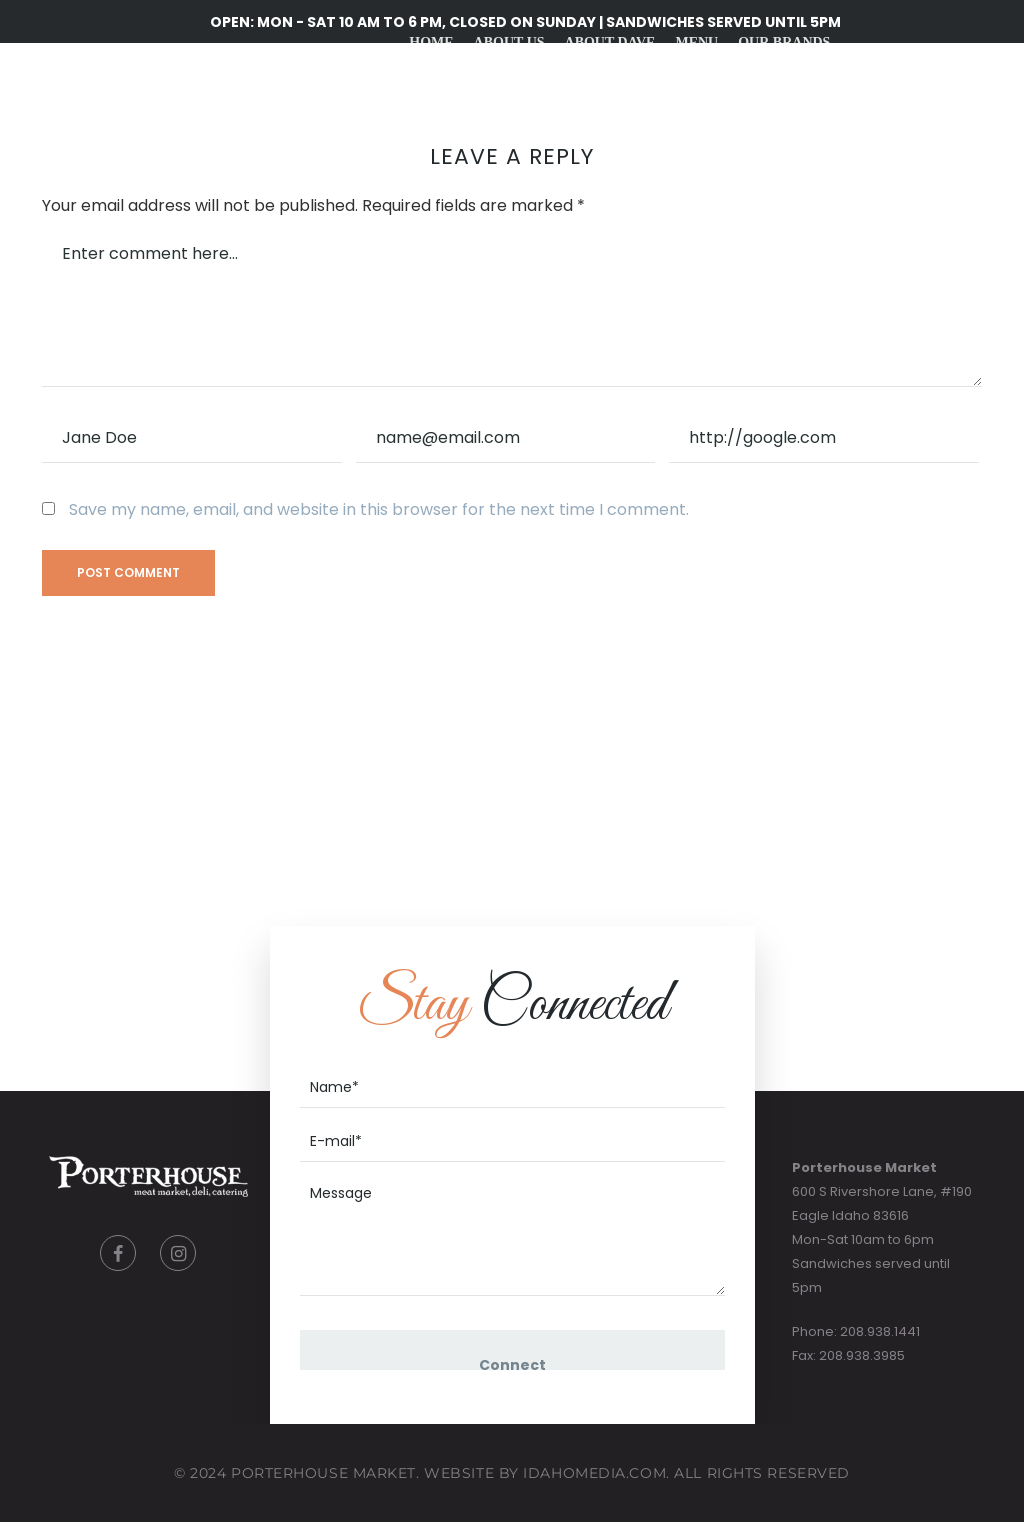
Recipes (566, 142)
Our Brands (784, 42)
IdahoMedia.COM (594, 1473)
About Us (508, 42)
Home (431, 42)
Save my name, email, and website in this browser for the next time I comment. (379, 509)
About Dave (609, 42)
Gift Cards (660, 142)
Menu (696, 42)
